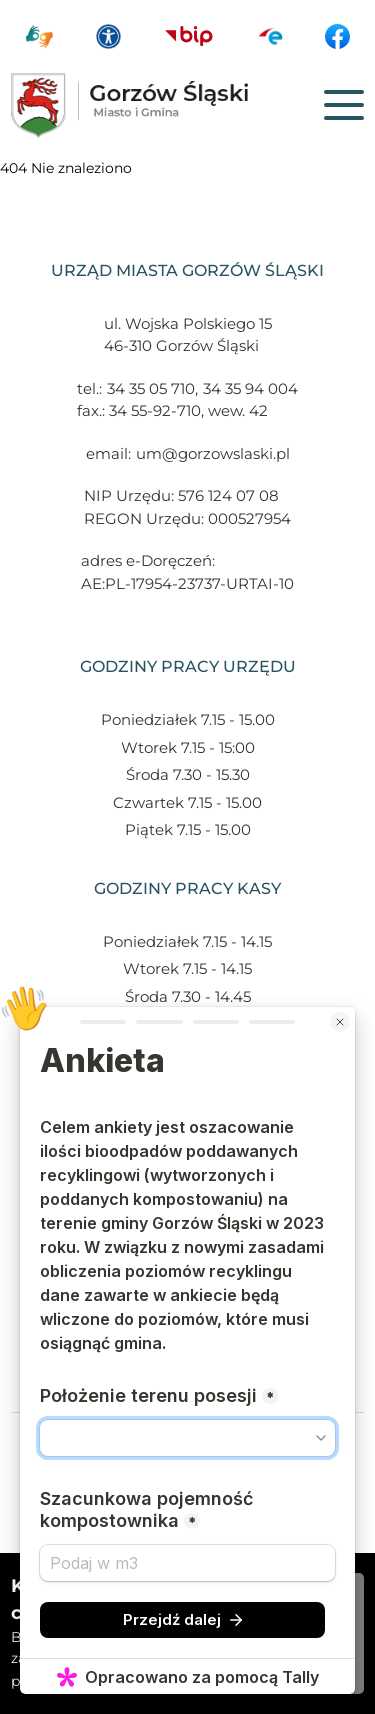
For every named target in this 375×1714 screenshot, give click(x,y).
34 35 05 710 (151, 388)
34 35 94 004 (250, 388)
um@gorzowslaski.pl (213, 453)
